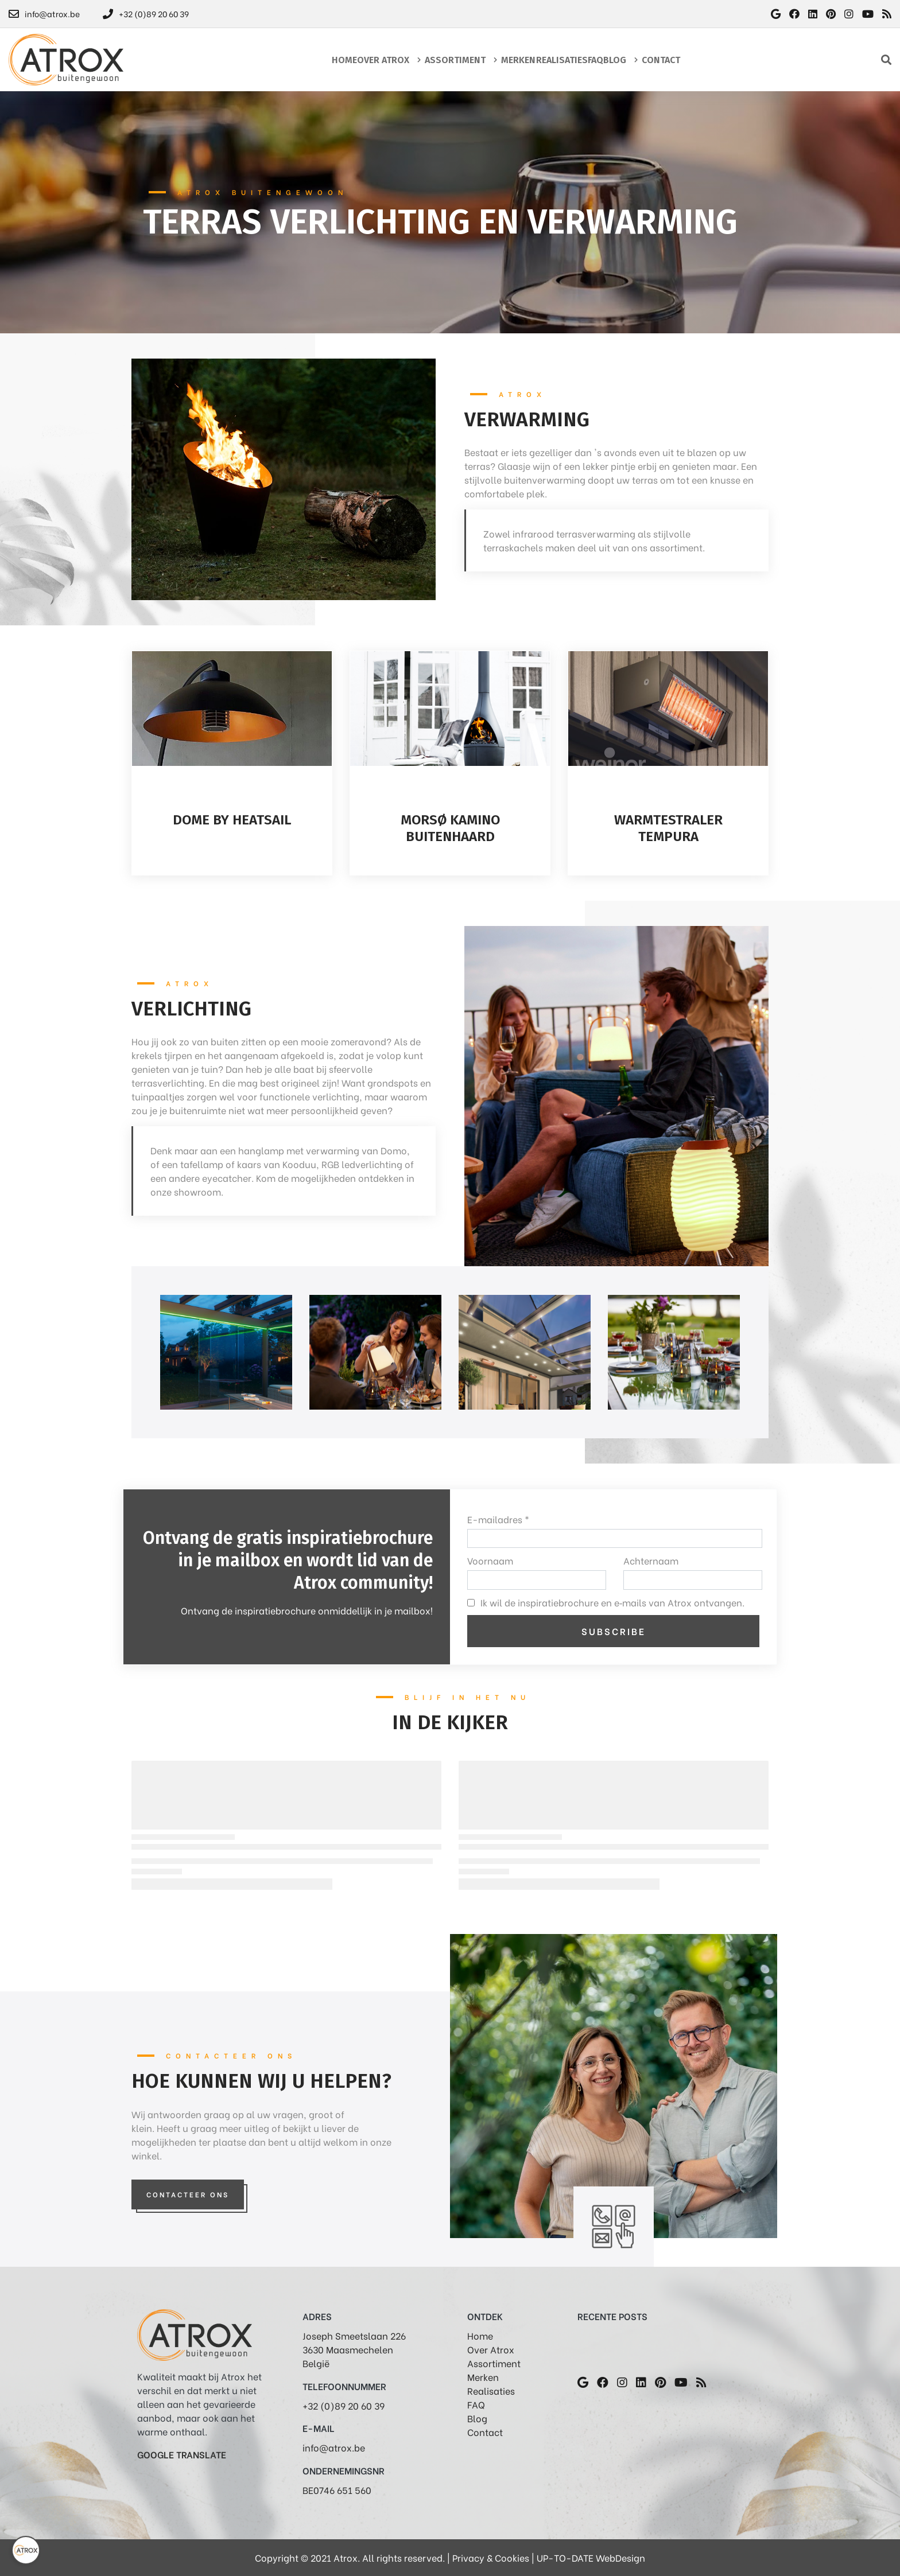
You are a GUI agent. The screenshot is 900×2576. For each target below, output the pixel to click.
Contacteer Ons (187, 2194)
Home (480, 2335)
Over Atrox (490, 2349)
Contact (485, 2431)
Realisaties (491, 2390)
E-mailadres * (498, 1519)
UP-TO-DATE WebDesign (591, 2557)
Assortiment (494, 2362)
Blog (477, 2418)
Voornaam (490, 1560)
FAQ (476, 2404)
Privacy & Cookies (490, 2557)
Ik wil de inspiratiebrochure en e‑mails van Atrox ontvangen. (612, 1602)
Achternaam (650, 1560)
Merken (483, 2376)
